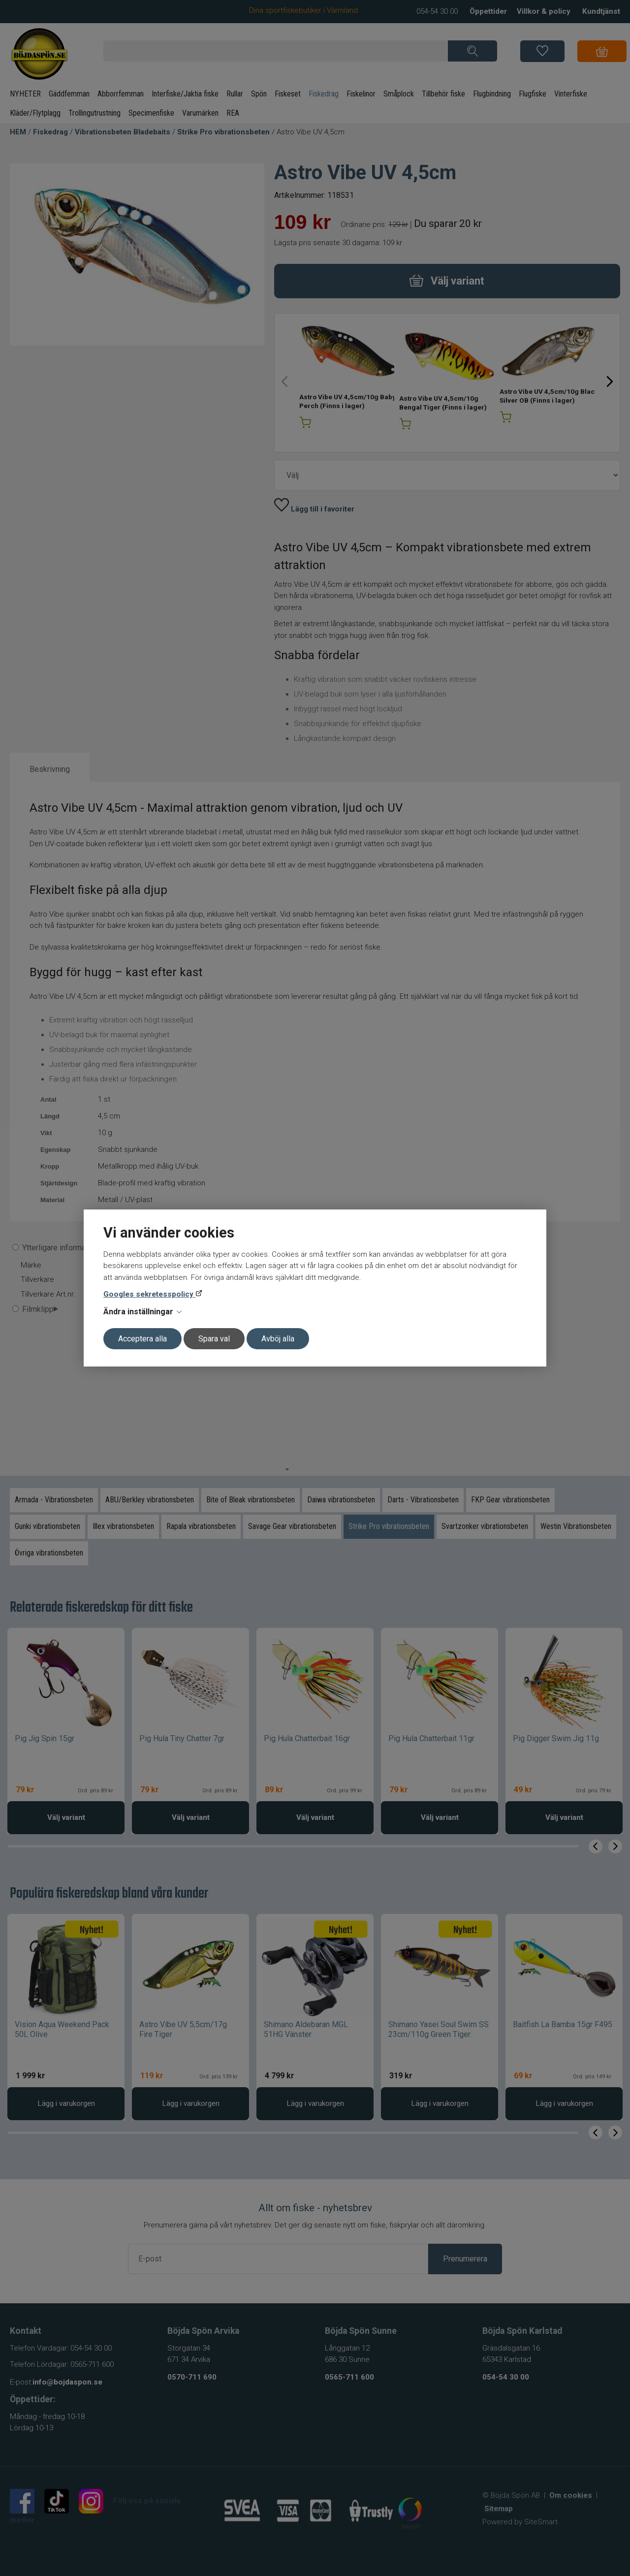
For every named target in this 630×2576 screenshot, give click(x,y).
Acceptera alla (142, 1338)
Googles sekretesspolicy (149, 1294)
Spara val (214, 1338)
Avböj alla (277, 1338)
